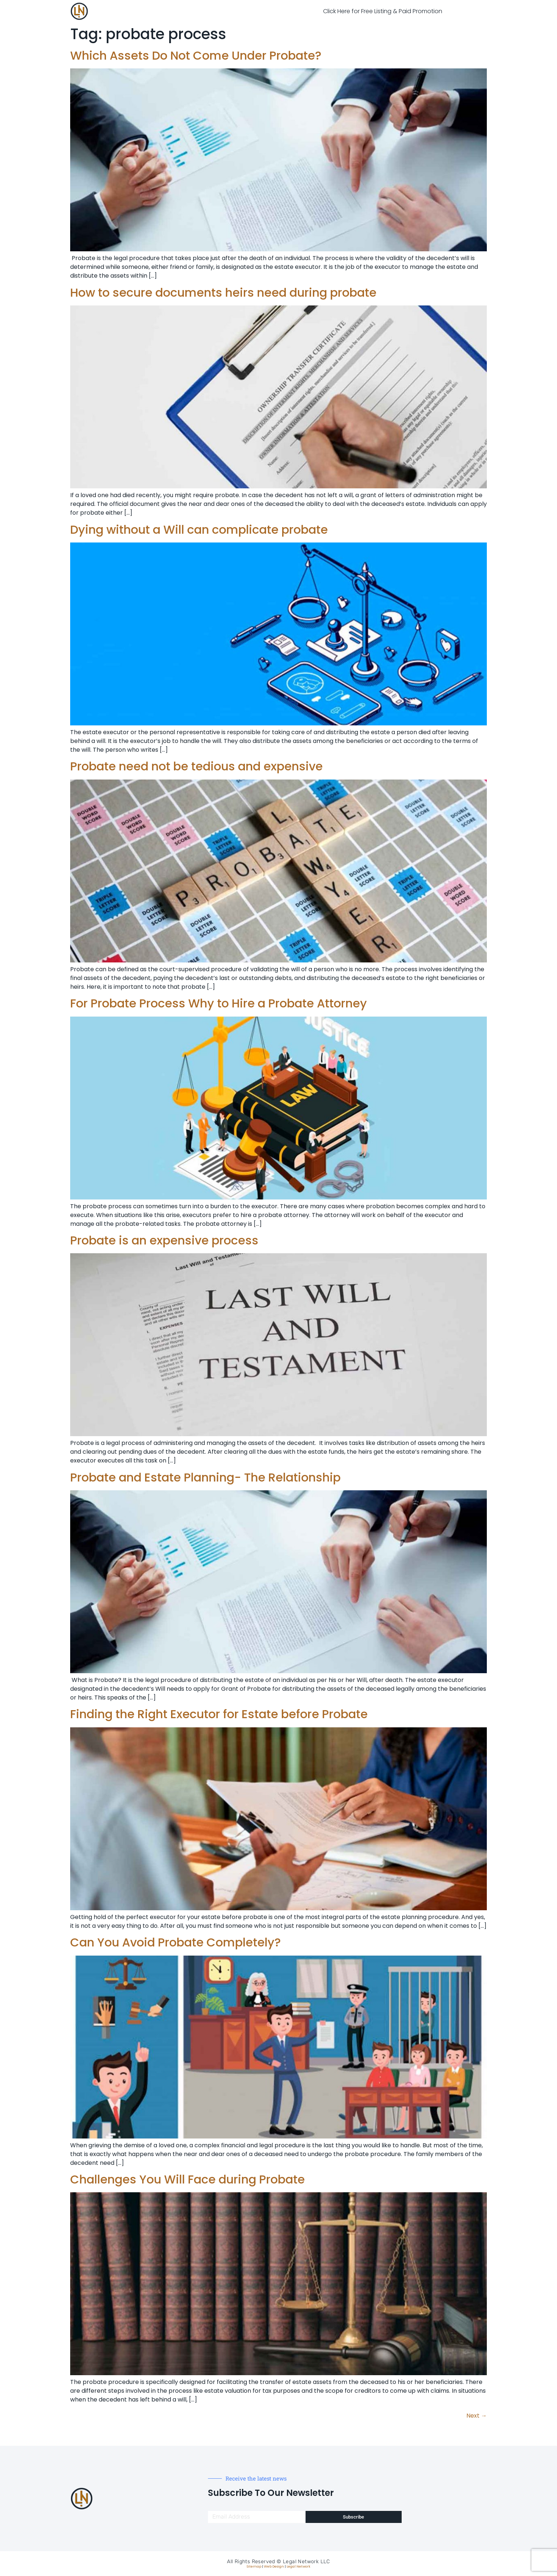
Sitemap (254, 2566)
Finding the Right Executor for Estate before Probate (219, 1714)
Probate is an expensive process (164, 1240)
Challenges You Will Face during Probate (187, 2179)
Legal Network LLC (306, 2561)
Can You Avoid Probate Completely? (175, 1942)
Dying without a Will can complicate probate (199, 529)
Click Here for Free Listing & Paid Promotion (382, 11)
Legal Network (298, 2566)
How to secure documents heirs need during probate (223, 292)
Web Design (274, 2566)
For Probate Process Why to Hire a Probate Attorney (218, 1003)
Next (476, 2415)
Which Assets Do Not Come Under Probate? (195, 55)
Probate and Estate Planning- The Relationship (205, 1477)
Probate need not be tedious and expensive (196, 766)
